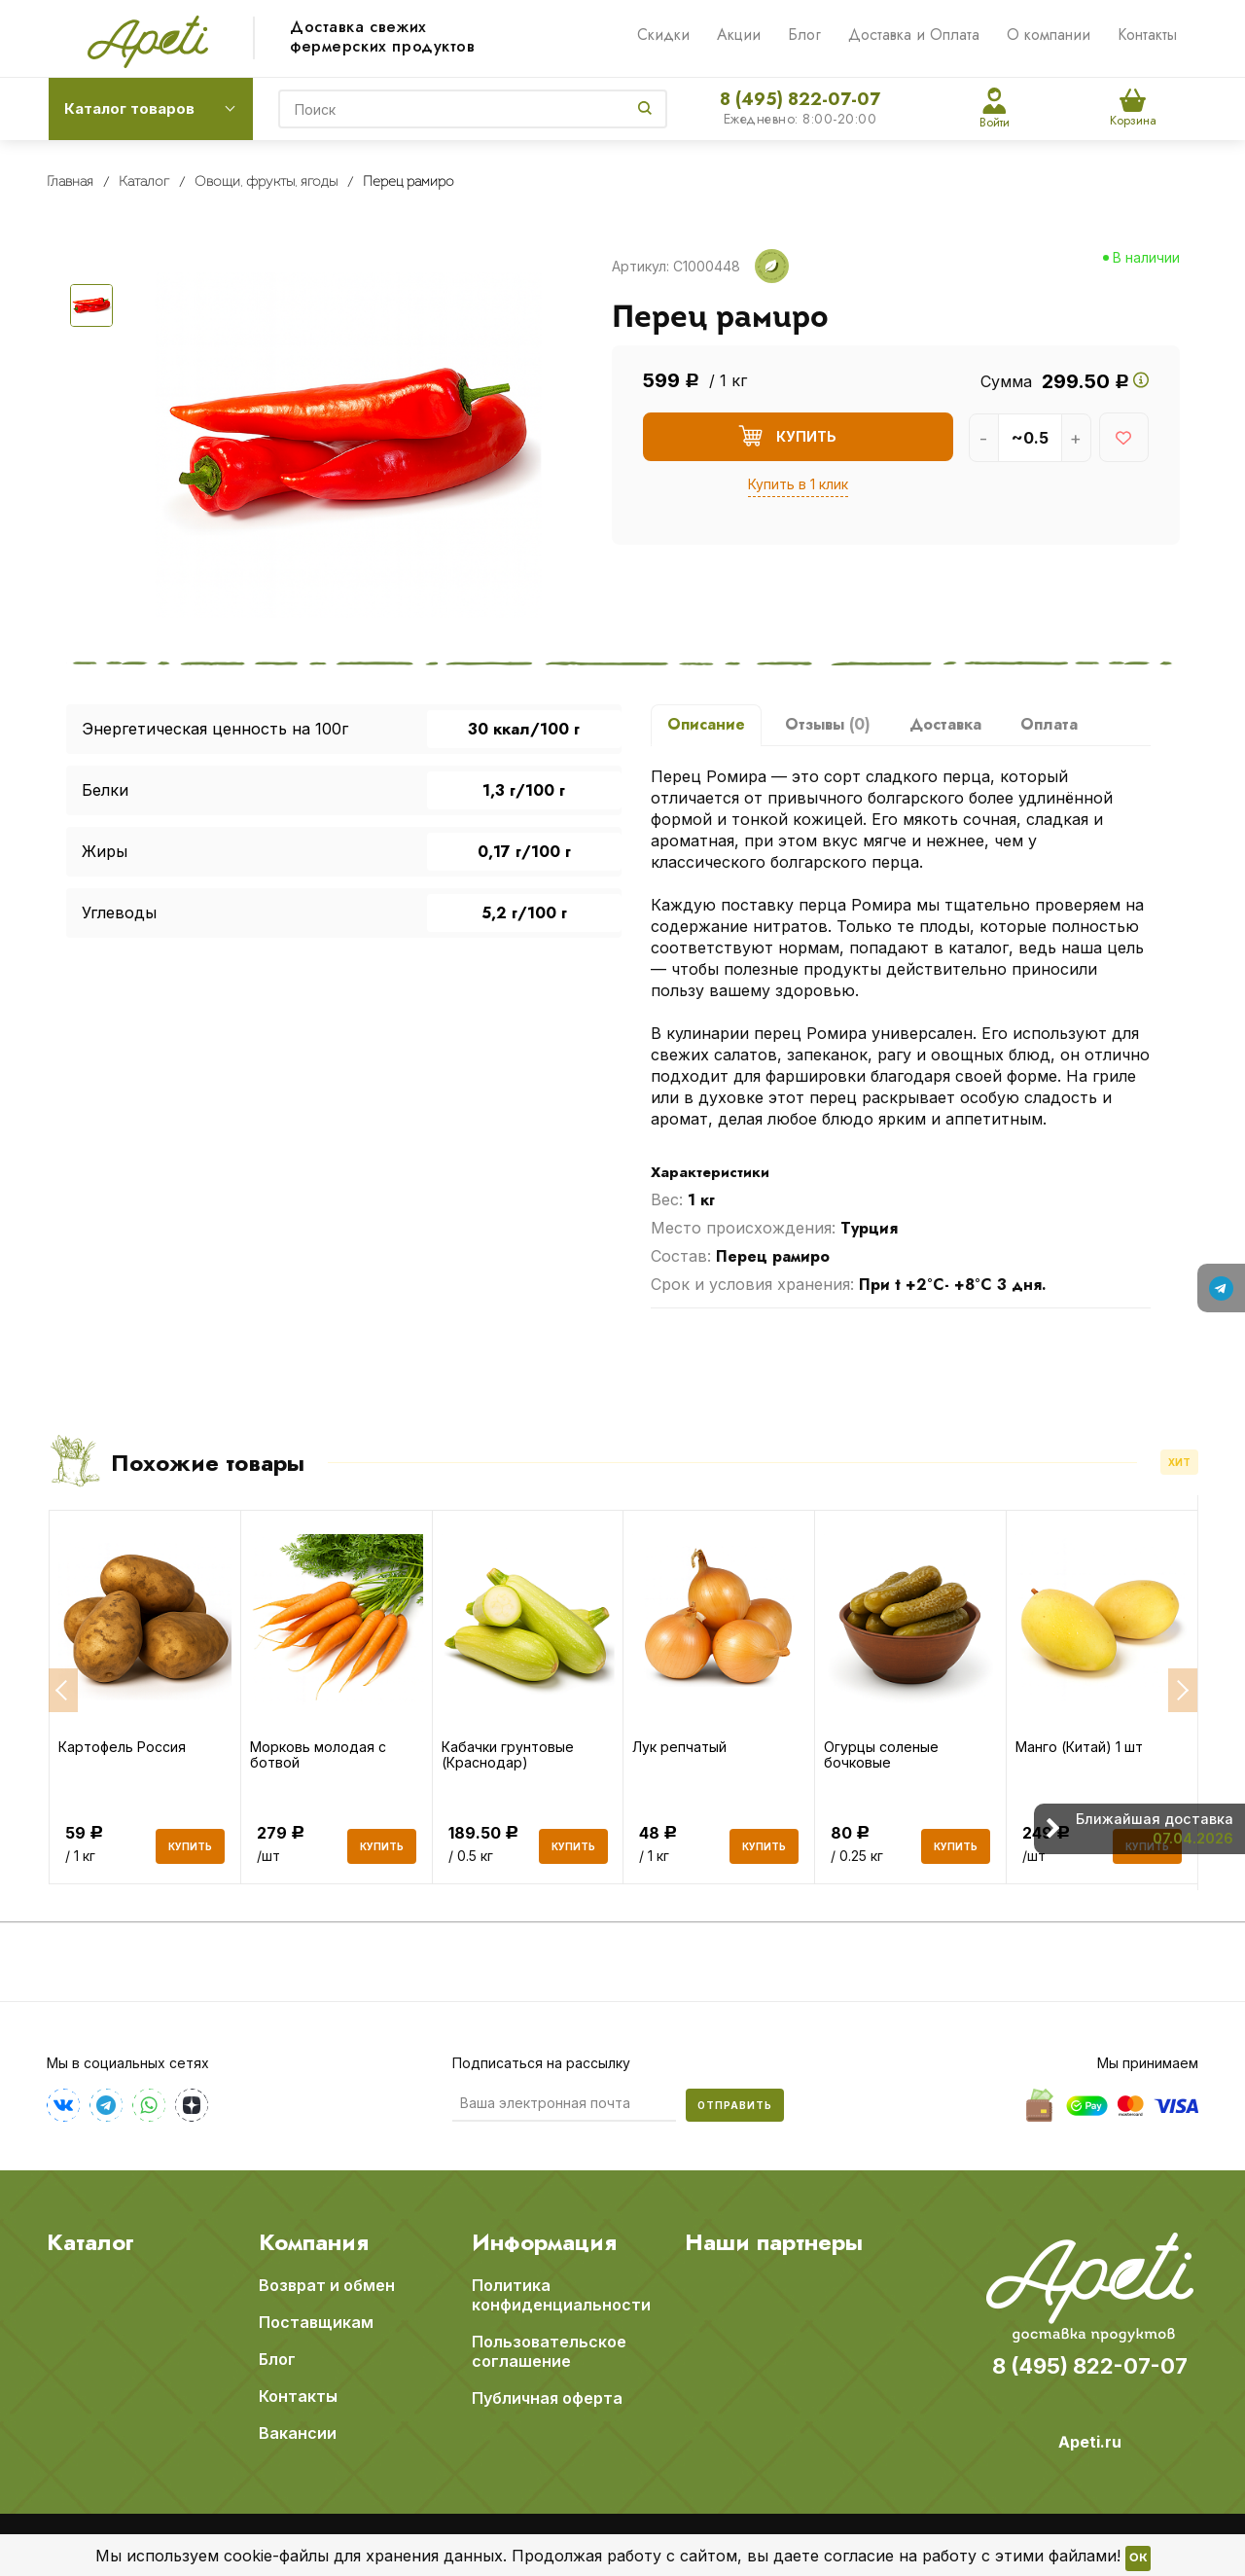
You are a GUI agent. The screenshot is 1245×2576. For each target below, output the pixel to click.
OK (1138, 2558)
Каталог (90, 2242)
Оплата (1049, 724)
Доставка (945, 724)
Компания (314, 2242)
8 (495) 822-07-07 (800, 99)
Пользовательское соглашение (549, 2351)
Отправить (734, 2105)
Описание (706, 724)
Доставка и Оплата (913, 34)
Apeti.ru (1089, 2441)
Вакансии (298, 2433)
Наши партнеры (774, 2242)
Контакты (1147, 34)
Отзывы (828, 724)
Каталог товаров (129, 108)
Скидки (663, 34)
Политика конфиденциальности (561, 2294)
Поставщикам (316, 2322)
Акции (739, 34)
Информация (544, 2242)
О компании (1048, 34)
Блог (804, 34)
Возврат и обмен (327, 2285)
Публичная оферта (547, 2398)
